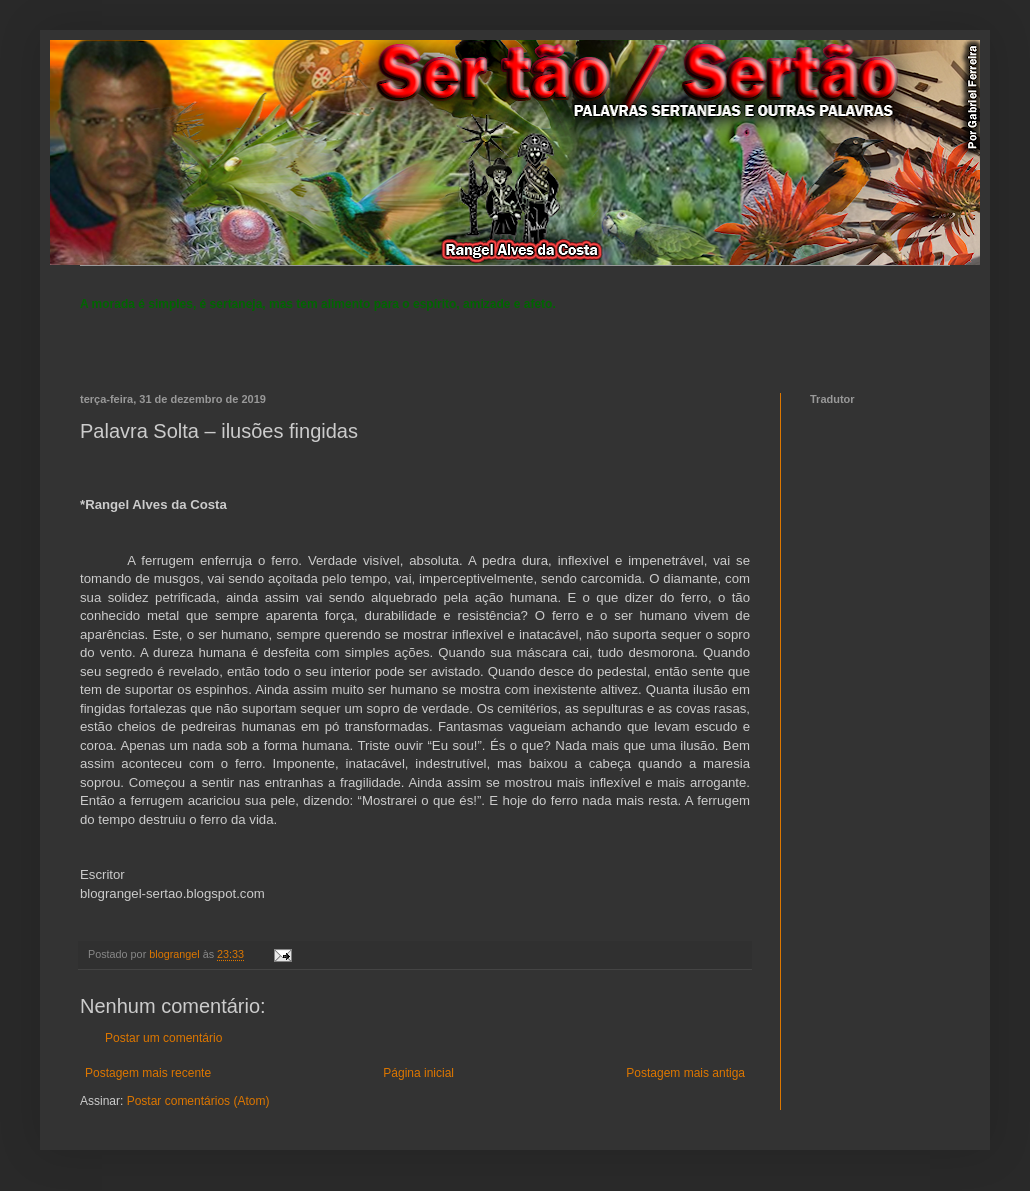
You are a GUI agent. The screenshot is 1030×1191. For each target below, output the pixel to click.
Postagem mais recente (148, 1073)
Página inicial (418, 1073)
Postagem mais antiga (685, 1073)
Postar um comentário (163, 1038)
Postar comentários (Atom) (198, 1101)
